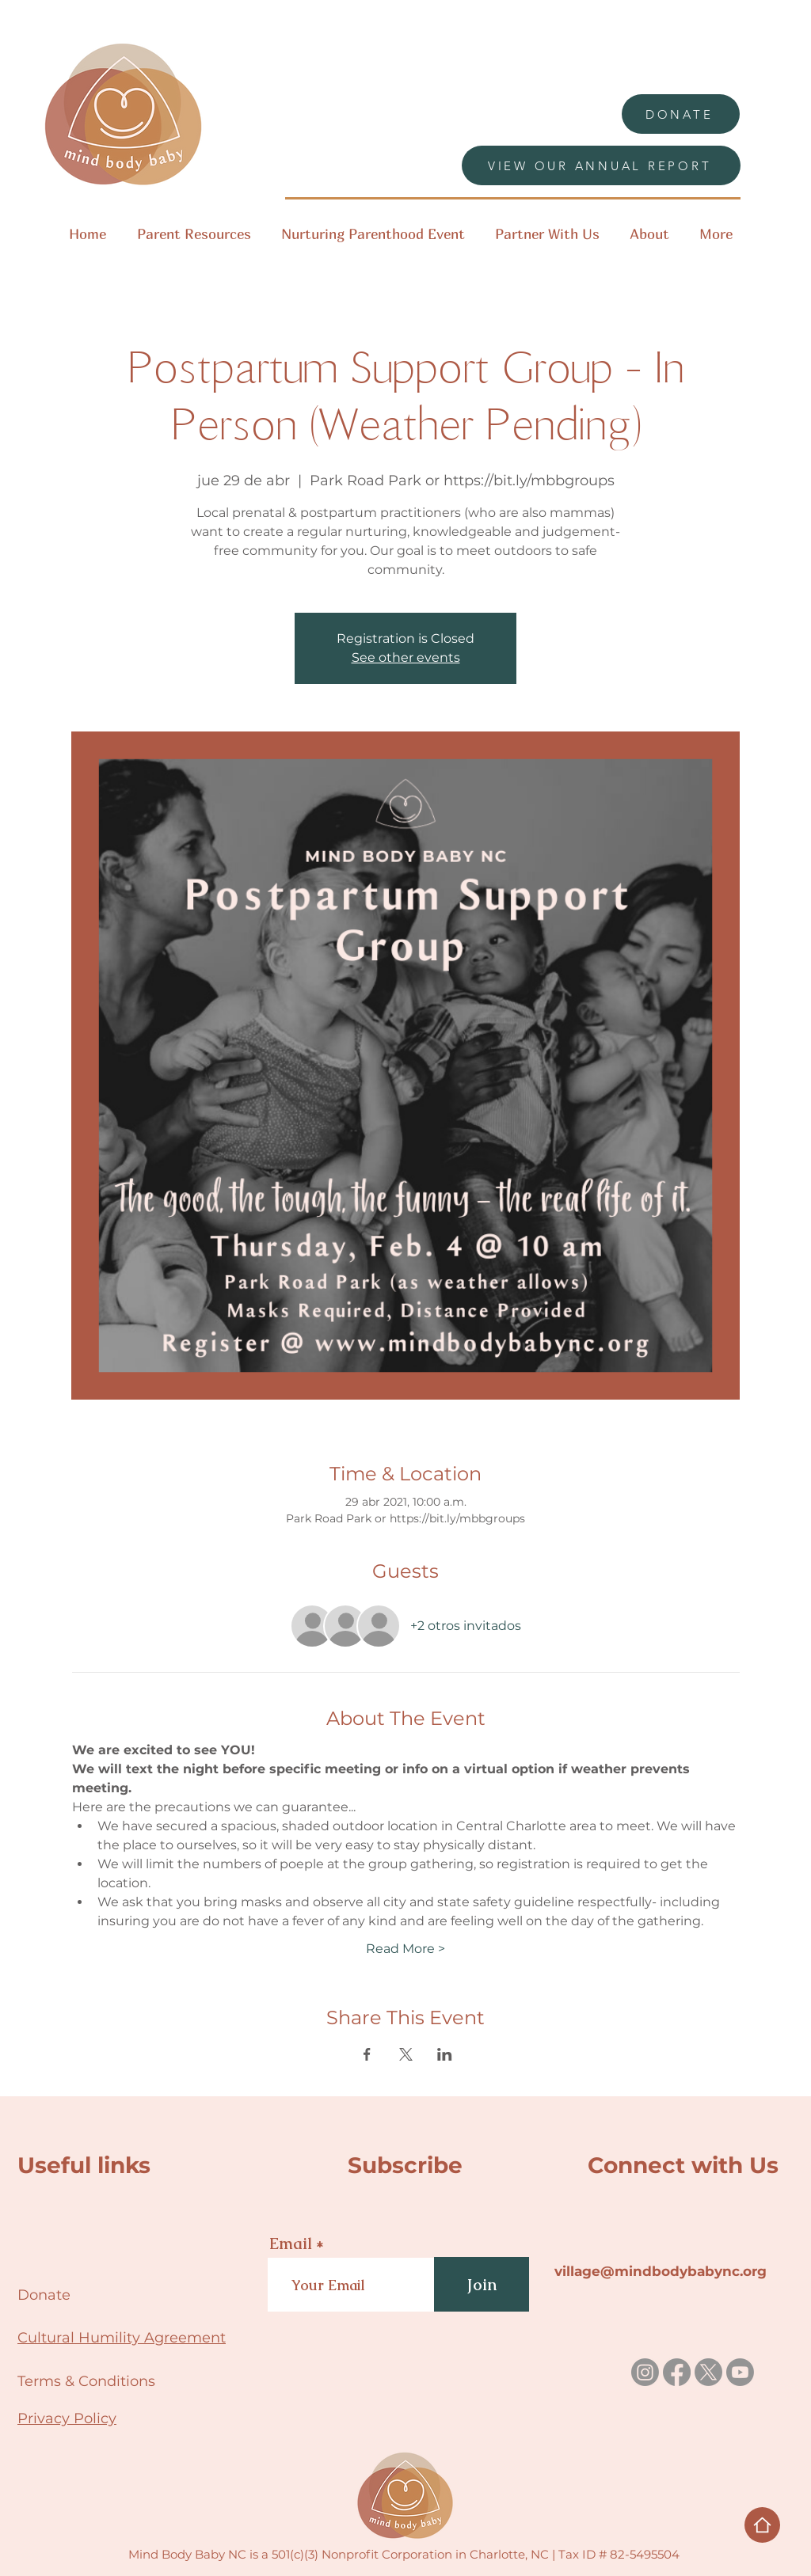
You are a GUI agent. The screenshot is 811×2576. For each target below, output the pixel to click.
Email (290, 2243)
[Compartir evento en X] (405, 2054)
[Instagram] (645, 2372)
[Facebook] (677, 2372)
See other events (406, 657)
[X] (708, 2372)
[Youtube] (740, 2372)
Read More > (405, 1948)
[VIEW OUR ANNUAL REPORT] (601, 165)
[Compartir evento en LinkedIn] (444, 2054)
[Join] (481, 2284)
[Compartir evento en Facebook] (367, 2054)
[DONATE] (681, 114)
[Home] (762, 2525)
